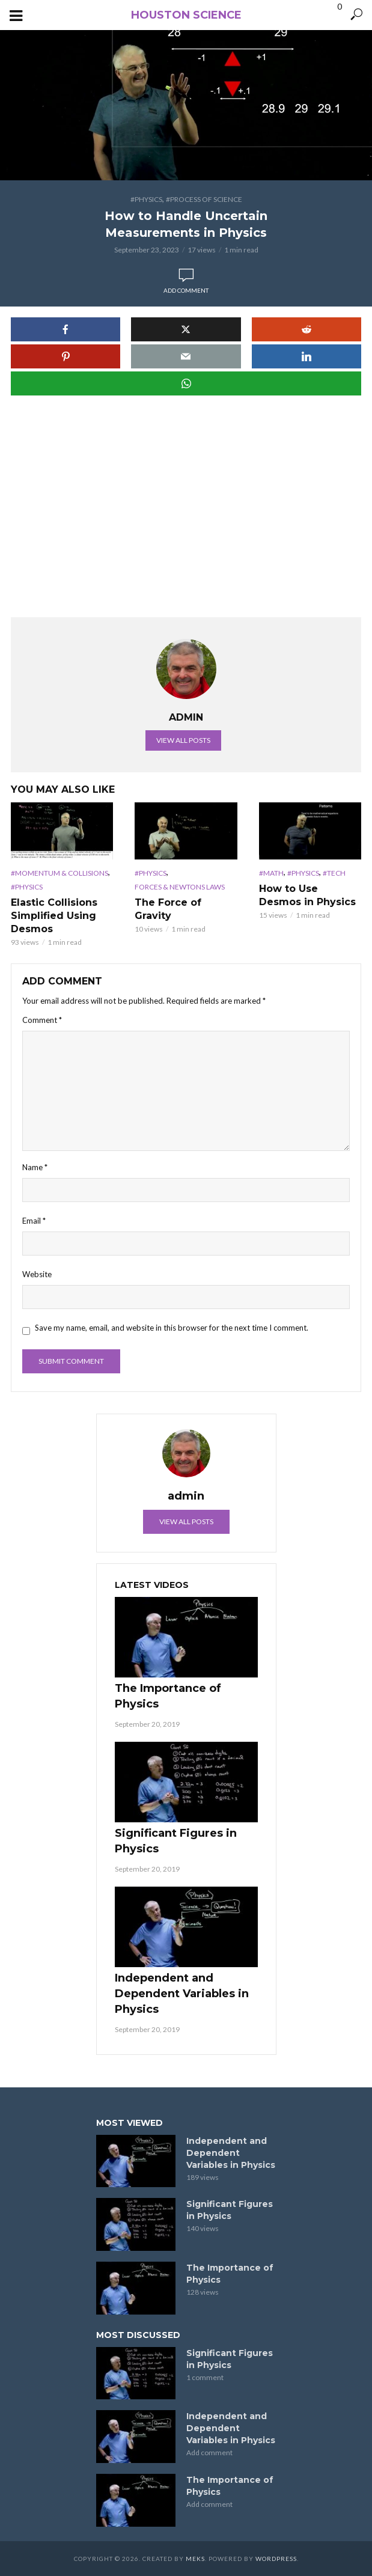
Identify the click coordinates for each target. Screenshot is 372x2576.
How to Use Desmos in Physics (307, 895)
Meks (195, 2558)
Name (34, 1167)
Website (37, 1274)
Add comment (186, 290)
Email (34, 1220)
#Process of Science (204, 199)
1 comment (205, 2377)
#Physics (146, 199)
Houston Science (186, 15)
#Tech (334, 872)
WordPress (276, 2558)
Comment (42, 1020)
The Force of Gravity (168, 909)
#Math (271, 872)
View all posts (183, 740)
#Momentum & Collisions (59, 872)
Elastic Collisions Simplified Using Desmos (54, 916)
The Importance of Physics (168, 1696)
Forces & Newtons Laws (180, 886)
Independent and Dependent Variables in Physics (182, 1993)
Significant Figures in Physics (176, 1841)
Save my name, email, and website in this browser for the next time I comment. (171, 1327)
